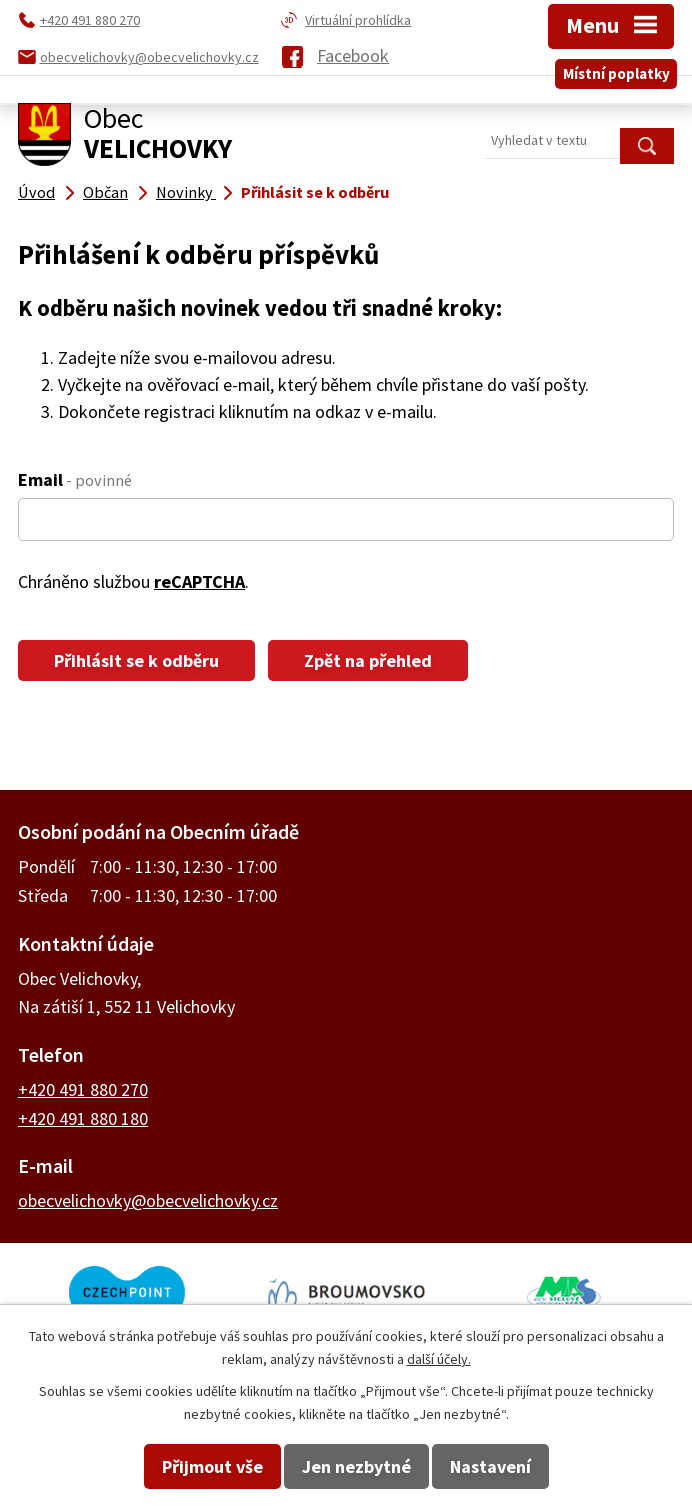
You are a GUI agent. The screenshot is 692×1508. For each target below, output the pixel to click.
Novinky (186, 192)
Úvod (36, 192)
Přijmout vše (212, 1466)
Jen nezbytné (356, 1466)
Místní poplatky (616, 73)
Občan (105, 192)
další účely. (439, 1359)
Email (75, 479)
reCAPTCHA (199, 581)
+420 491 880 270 (83, 1089)
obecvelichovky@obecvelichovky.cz (148, 1200)
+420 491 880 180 (83, 1118)
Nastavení (490, 1466)
